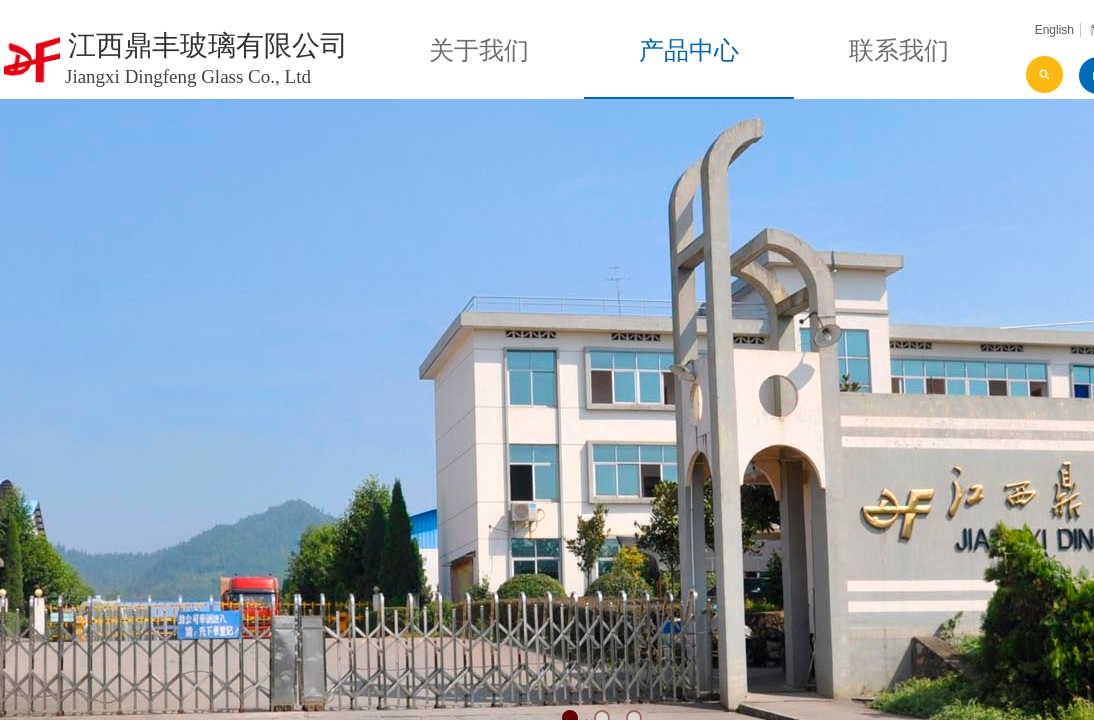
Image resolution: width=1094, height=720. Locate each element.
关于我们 (479, 50)
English (1054, 30)
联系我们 (899, 50)
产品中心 (689, 50)
